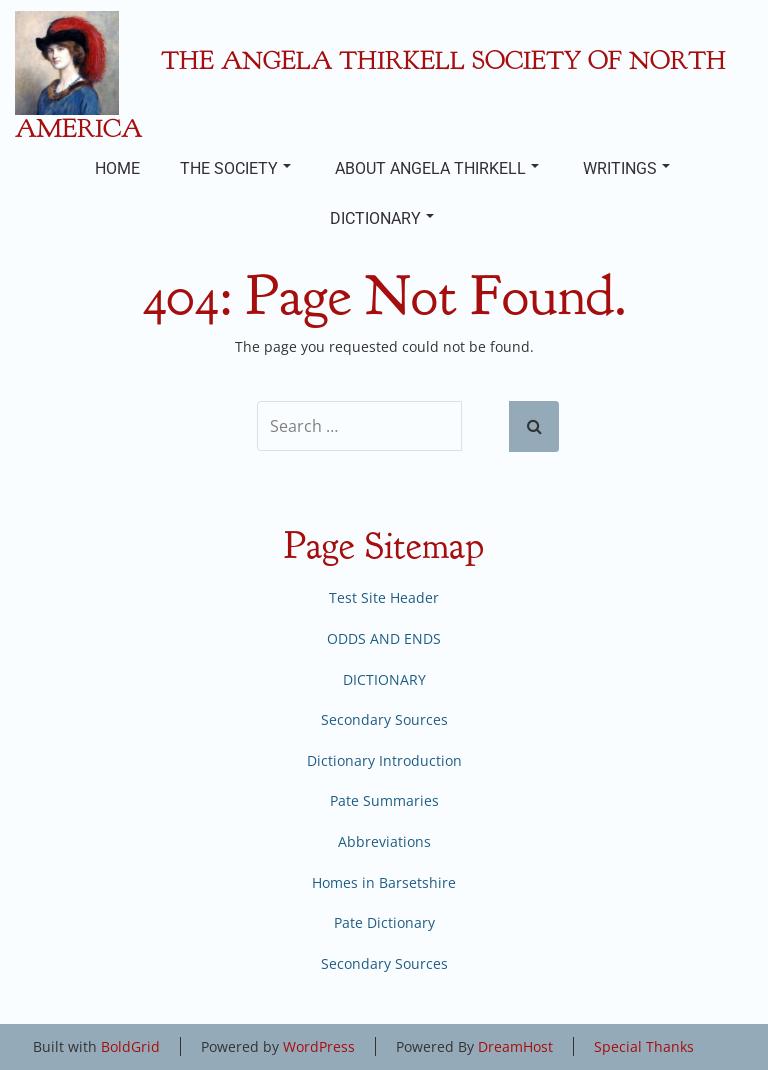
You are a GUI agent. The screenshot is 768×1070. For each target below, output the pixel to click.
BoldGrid (130, 1046)
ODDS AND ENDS (384, 638)
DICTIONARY (382, 218)
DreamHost (515, 1046)
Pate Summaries (384, 800)
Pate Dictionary (384, 922)
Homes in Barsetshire (384, 882)
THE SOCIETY (235, 168)
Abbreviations (384, 841)
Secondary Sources (384, 719)
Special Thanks (644, 1046)
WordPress (319, 1046)
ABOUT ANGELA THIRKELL (437, 168)
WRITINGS (626, 168)
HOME (117, 168)
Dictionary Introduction (384, 760)
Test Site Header (384, 597)
